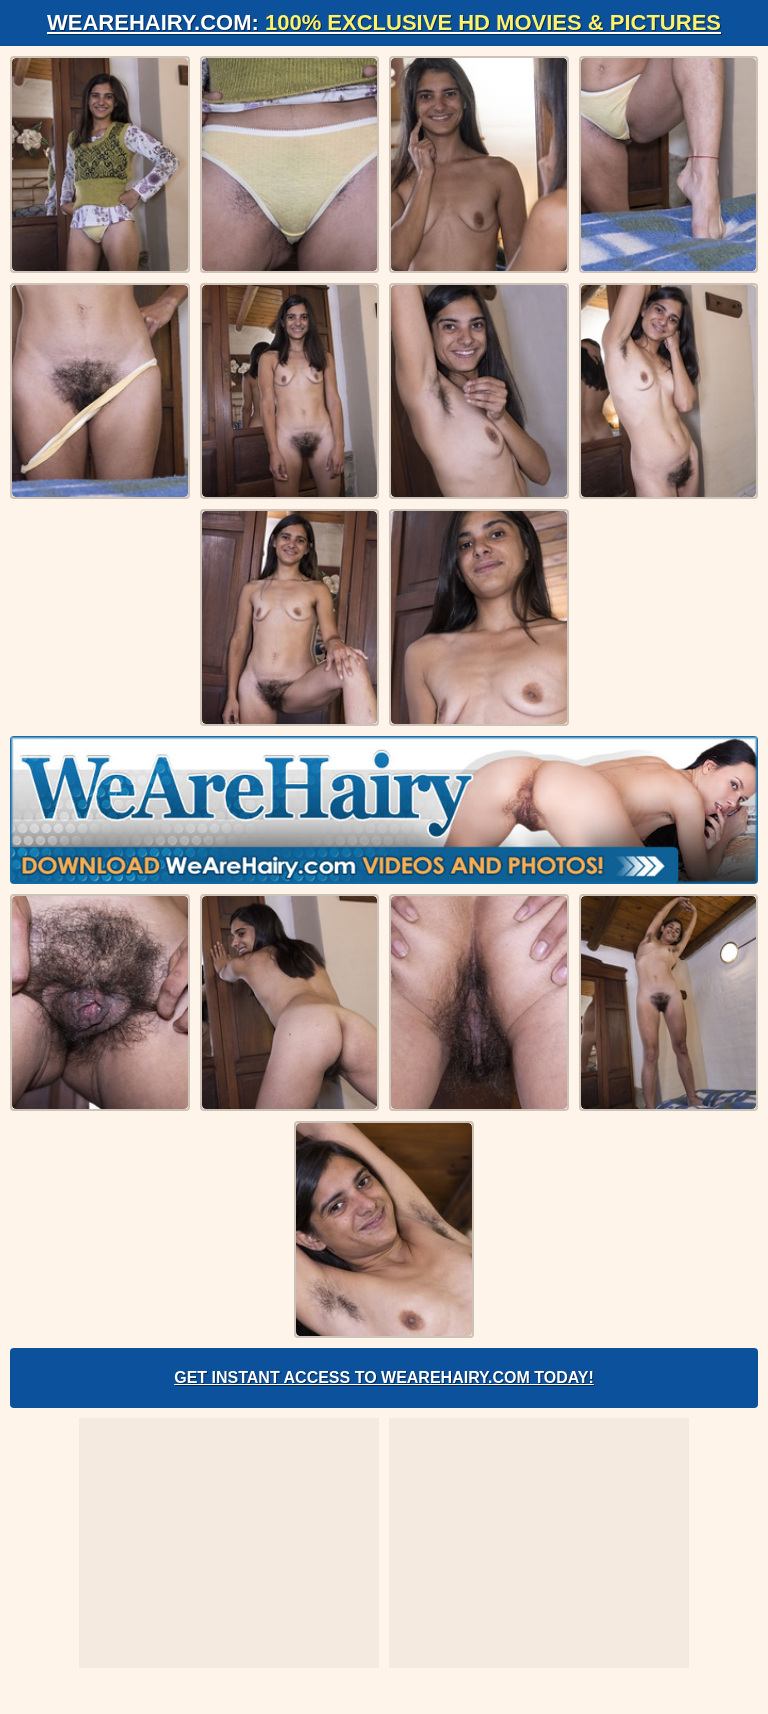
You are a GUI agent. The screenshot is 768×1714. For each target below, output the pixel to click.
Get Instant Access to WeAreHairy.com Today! (384, 1377)
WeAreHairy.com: (384, 22)
